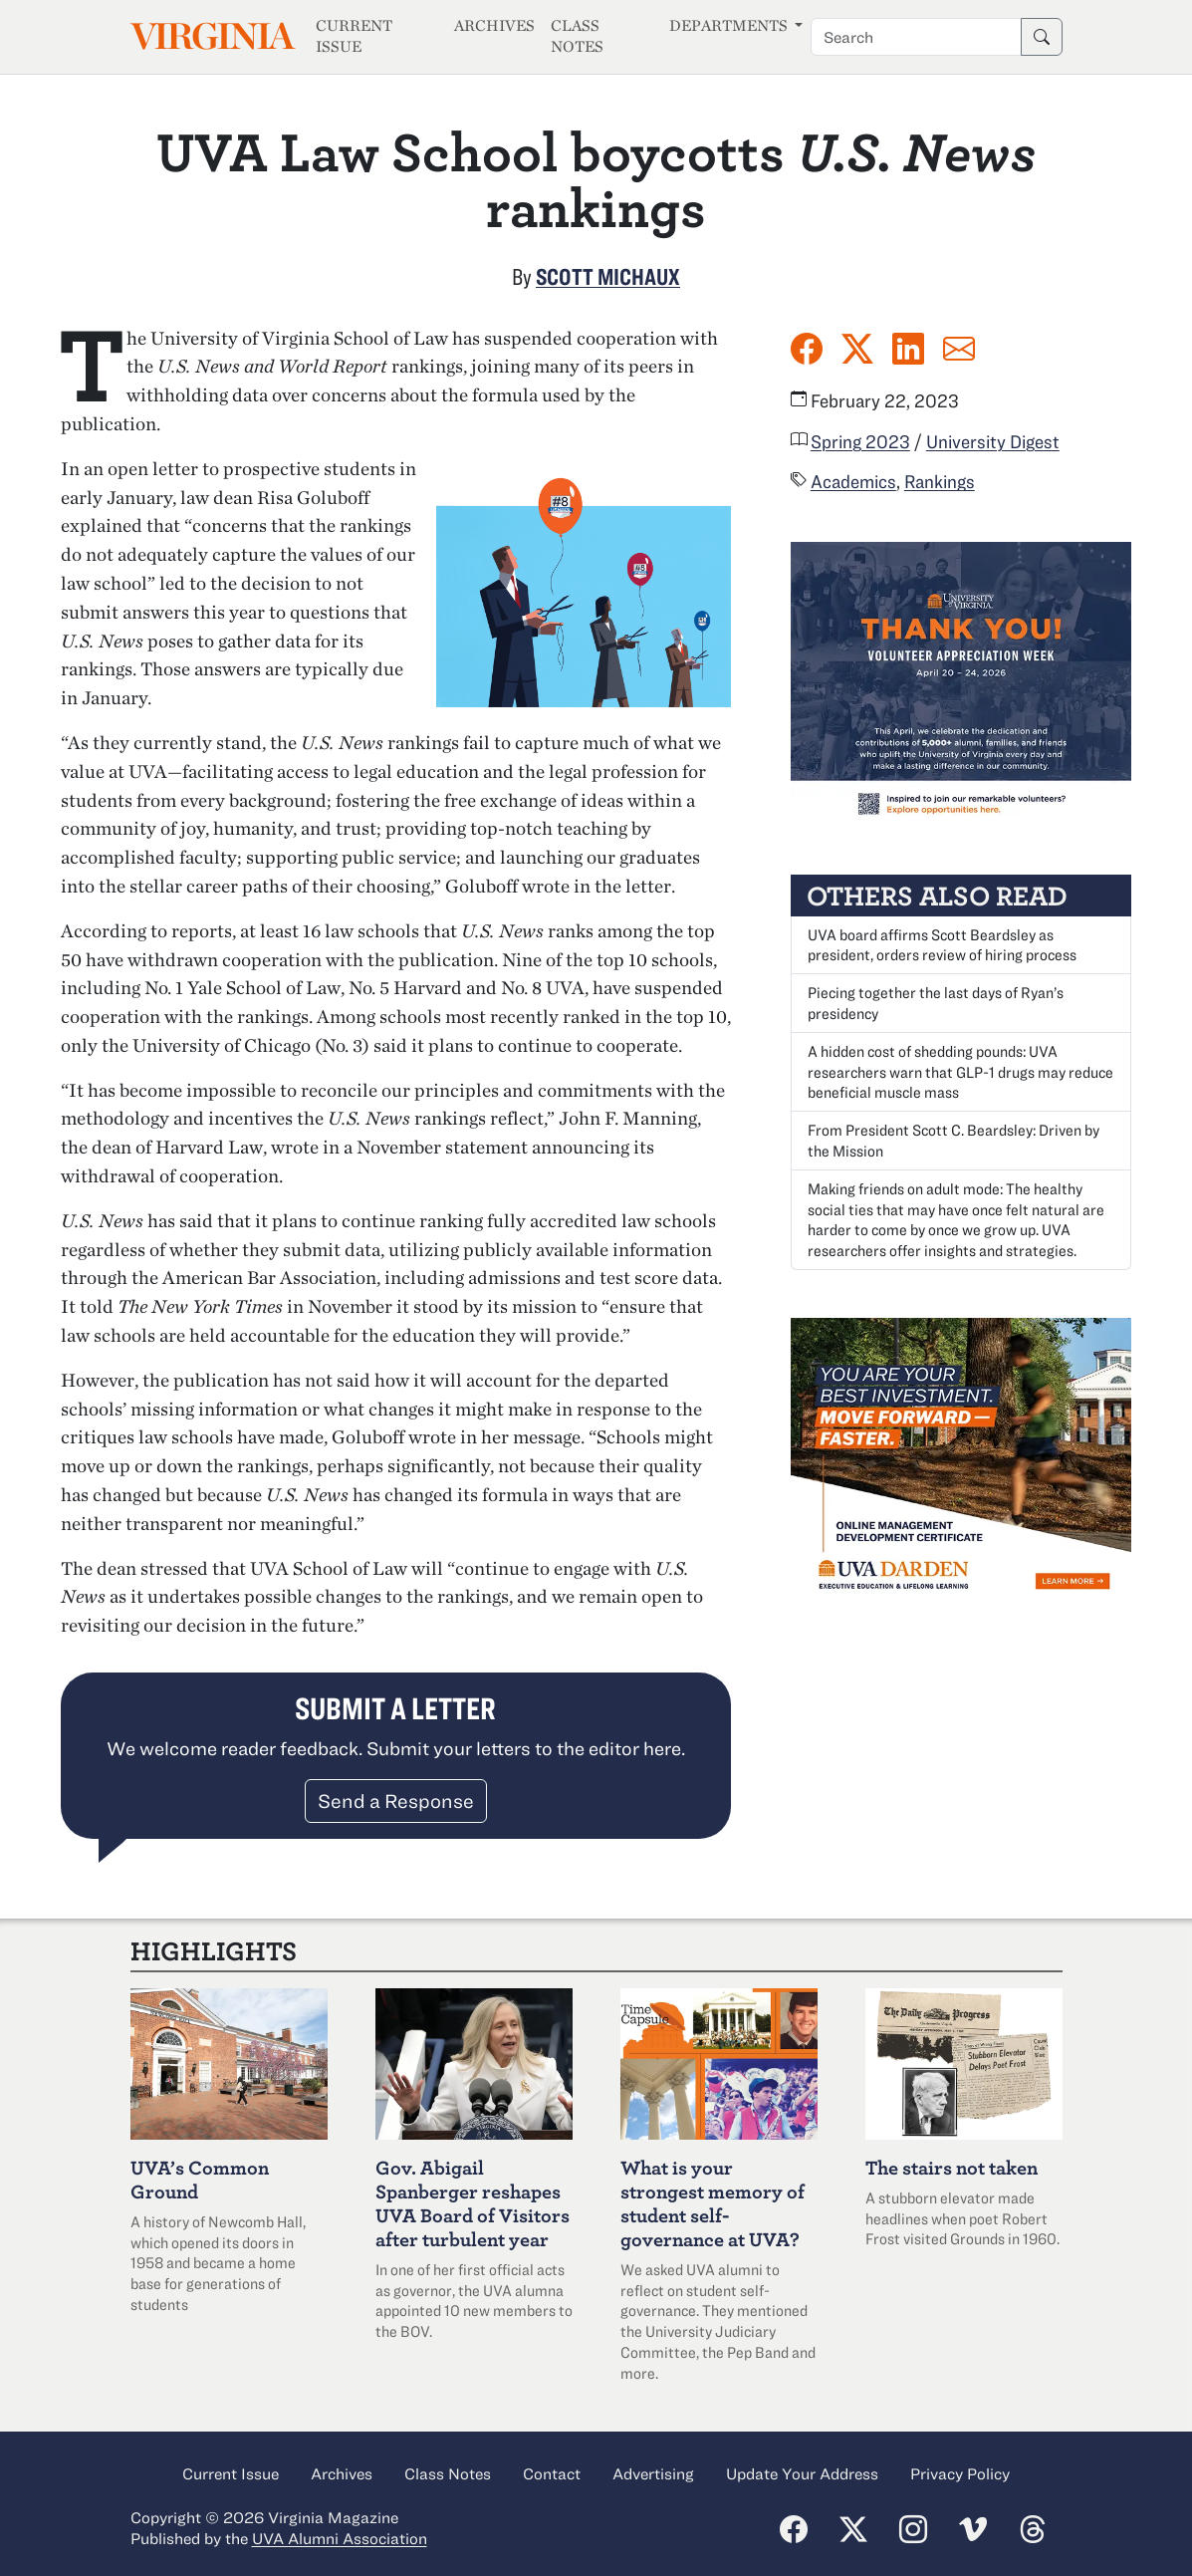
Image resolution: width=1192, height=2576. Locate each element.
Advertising (653, 2473)
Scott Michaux (608, 276)
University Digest (993, 441)
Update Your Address (802, 2473)
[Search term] (916, 37)
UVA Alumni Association (339, 2538)
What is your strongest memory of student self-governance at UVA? (712, 2203)
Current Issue (354, 36)
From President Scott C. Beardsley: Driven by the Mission (953, 1140)
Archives (494, 25)
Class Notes (577, 36)
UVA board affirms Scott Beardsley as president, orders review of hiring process (942, 944)
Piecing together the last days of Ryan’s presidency (936, 1002)
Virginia (211, 36)
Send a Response (396, 1800)
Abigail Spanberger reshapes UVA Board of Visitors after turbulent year (472, 2203)
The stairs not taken (951, 2167)
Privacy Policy (960, 2473)
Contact (552, 2473)
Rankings (939, 481)
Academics (853, 481)
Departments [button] (730, 25)
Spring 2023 (860, 441)
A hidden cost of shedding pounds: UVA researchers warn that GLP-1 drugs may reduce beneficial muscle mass (960, 1072)
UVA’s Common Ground (199, 2179)
